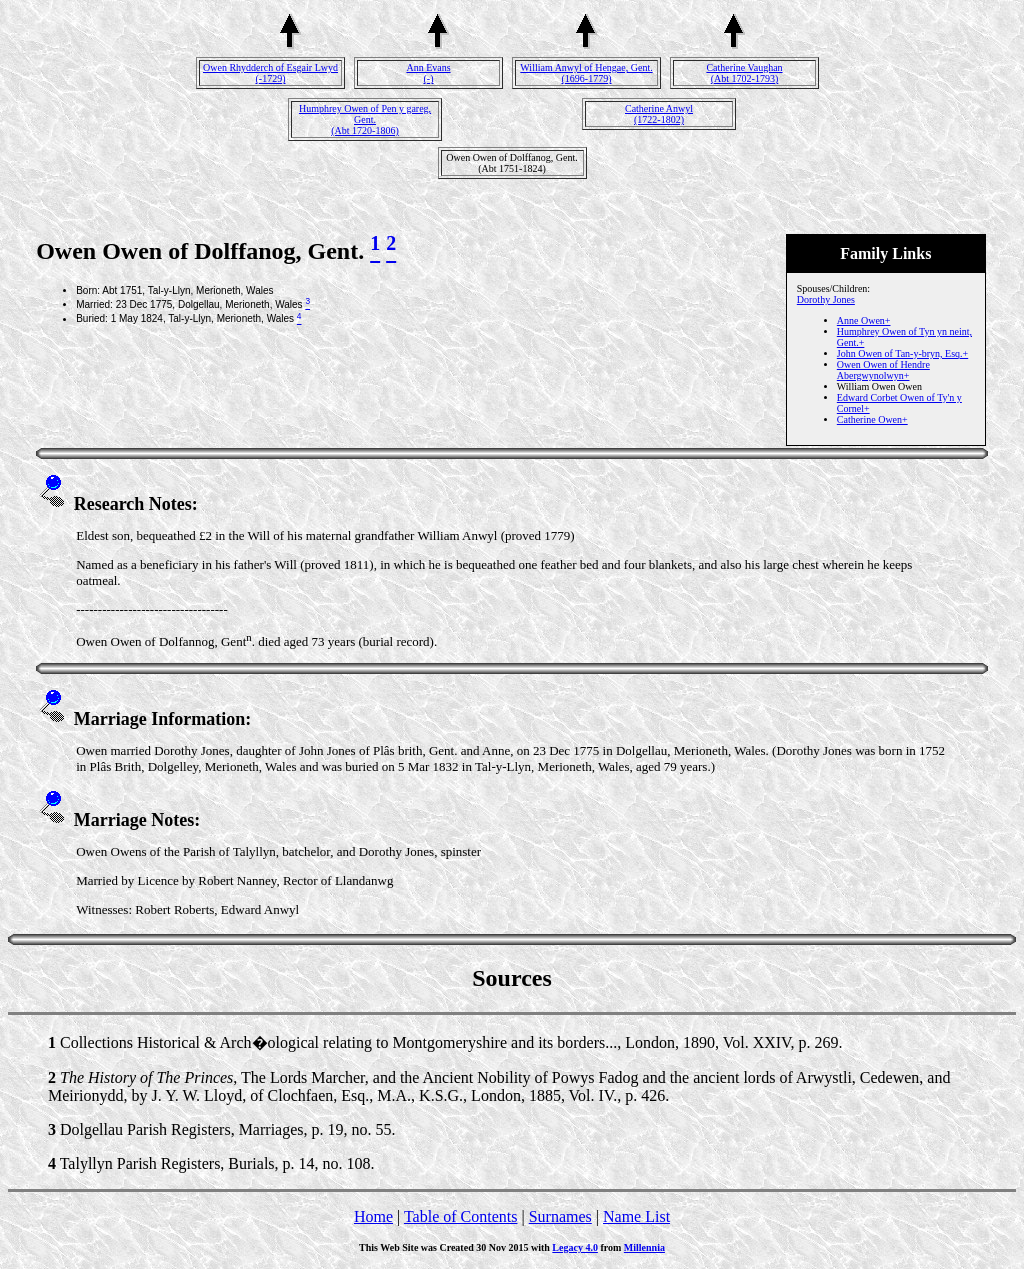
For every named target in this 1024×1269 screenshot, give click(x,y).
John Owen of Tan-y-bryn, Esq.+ (902, 353)
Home (373, 1216)
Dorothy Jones (826, 299)
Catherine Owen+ (872, 419)
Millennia (644, 1247)
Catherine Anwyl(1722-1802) (659, 114)
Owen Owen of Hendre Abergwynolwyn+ (883, 370)
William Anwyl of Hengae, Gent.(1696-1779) (586, 73)
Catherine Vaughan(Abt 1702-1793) (744, 73)
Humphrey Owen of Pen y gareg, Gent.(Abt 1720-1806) (365, 119)
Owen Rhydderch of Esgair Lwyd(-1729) (270, 73)
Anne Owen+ (864, 320)
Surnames (560, 1216)
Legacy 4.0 (575, 1247)
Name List (636, 1216)
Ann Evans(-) (428, 73)
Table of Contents (461, 1216)
